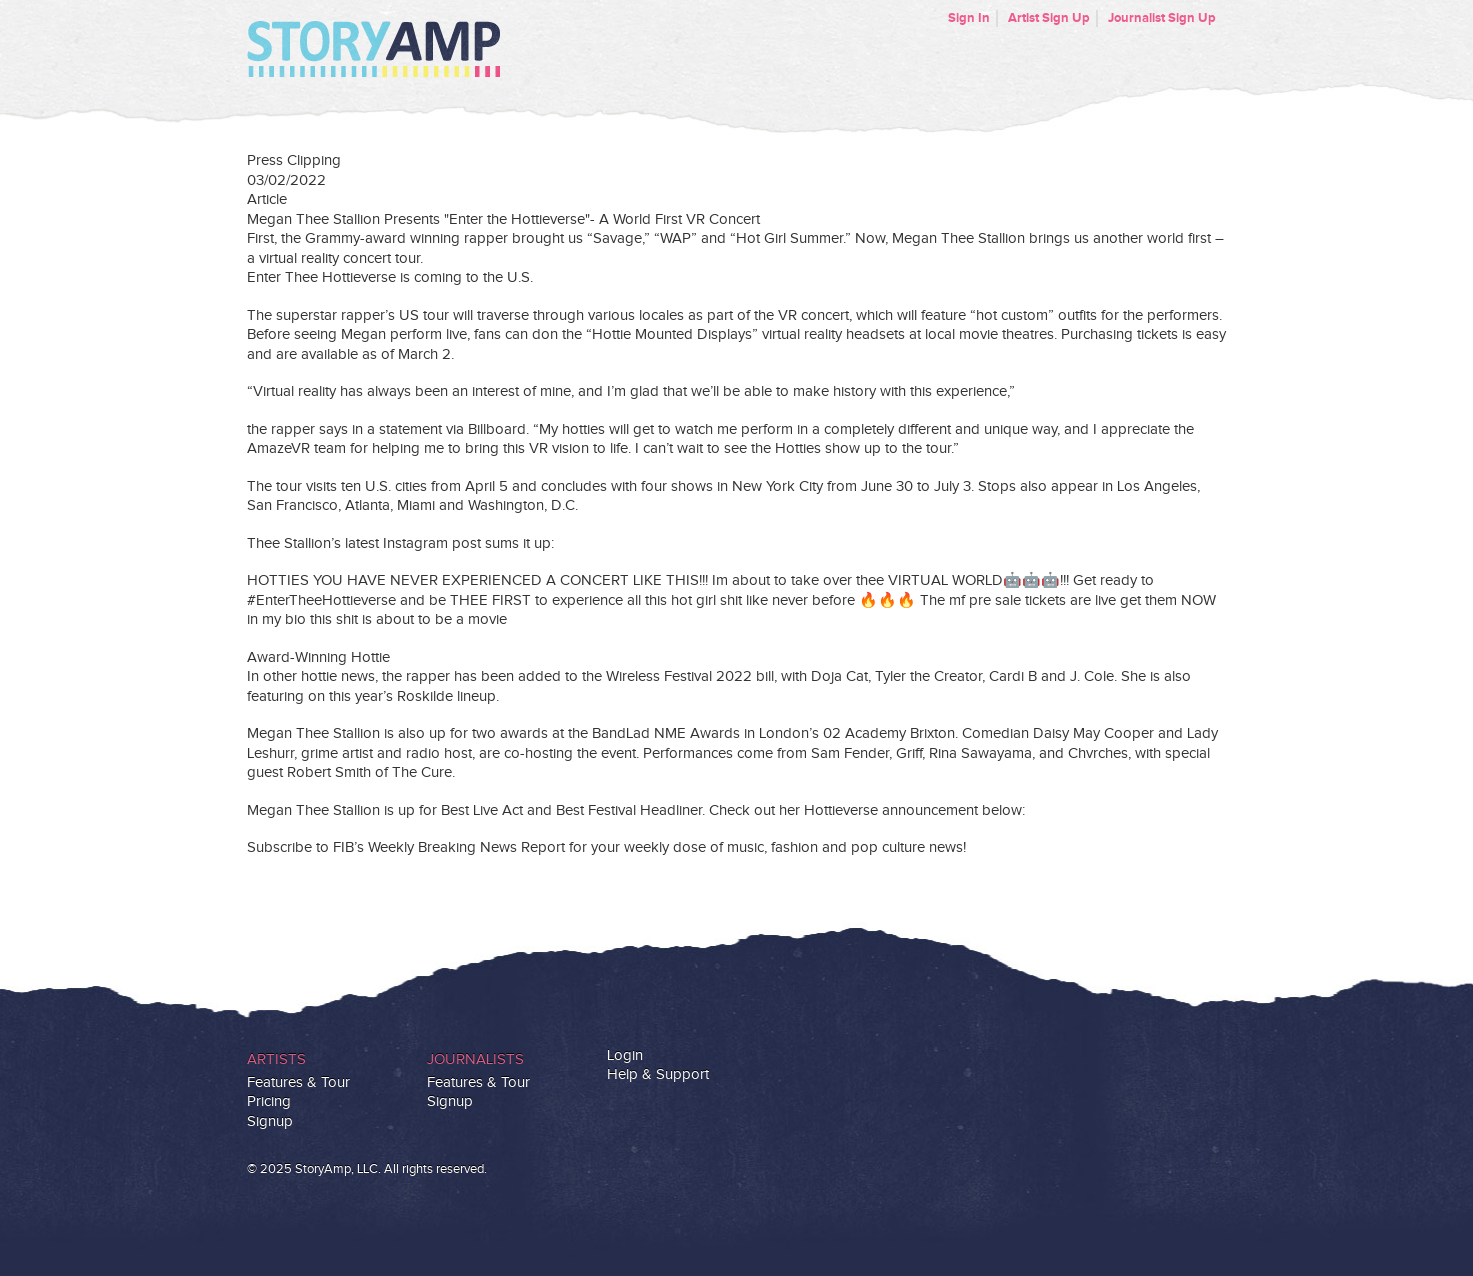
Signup (270, 1121)
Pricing (269, 1101)
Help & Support (658, 1074)
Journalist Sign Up (1162, 18)
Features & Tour (298, 1082)
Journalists (475, 1059)
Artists (276, 1059)
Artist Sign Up (1049, 18)
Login (625, 1055)
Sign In (969, 18)
